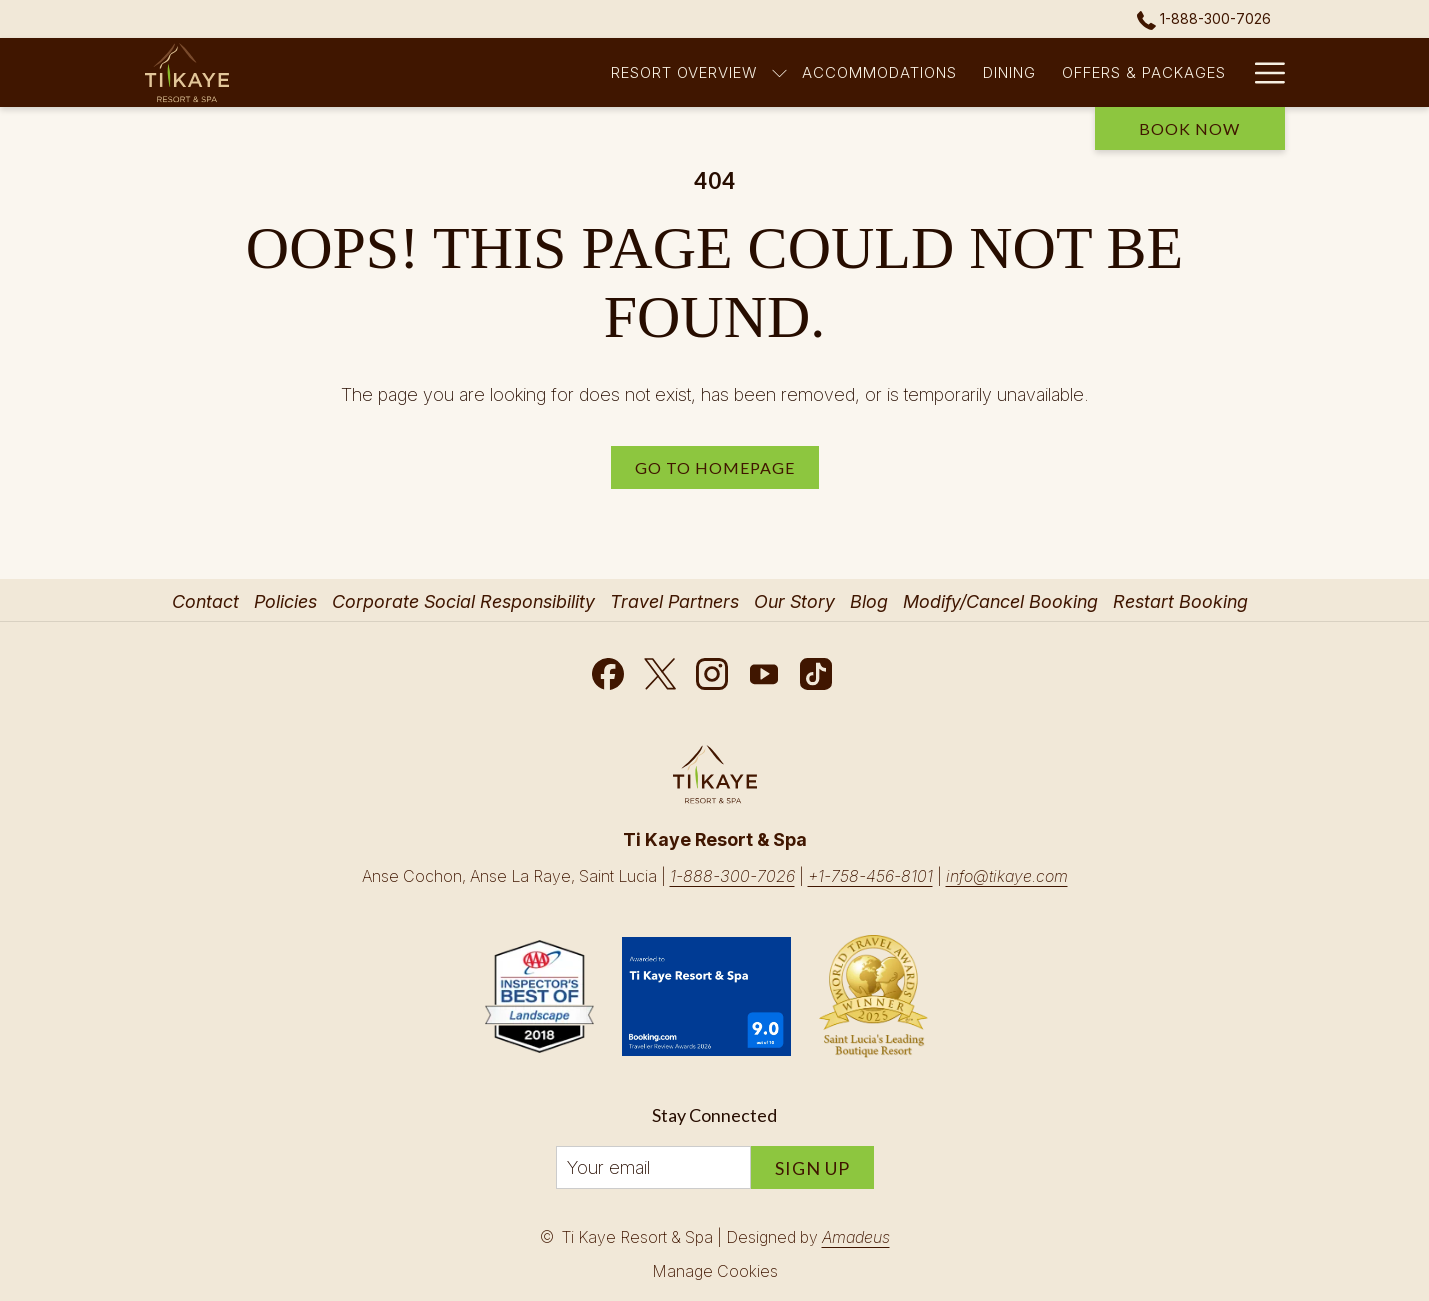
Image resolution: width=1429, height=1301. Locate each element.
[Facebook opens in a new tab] (608, 670)
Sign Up (812, 1168)
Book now (1189, 128)
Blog (869, 601)
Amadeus (856, 1237)
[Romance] (1186, 72)
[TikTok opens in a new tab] (816, 670)
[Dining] (745, 72)
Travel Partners (674, 601)
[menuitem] (208, 602)
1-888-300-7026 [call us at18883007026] (1204, 18)
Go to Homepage (715, 467)
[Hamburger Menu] (1262, 72)
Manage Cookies (715, 1271)
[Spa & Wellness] (1054, 72)
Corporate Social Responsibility (463, 601)
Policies (285, 601)
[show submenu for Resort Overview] (514, 72)
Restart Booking (1180, 601)
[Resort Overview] (419, 72)
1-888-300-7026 (732, 876)
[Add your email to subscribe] (653, 1167)
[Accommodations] (614, 72)
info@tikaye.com (1007, 876)
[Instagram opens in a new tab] (712, 670)
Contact (205, 601)
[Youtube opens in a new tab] (764, 670)
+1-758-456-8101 (870, 876)
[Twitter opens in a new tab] (660, 670)
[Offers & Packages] (880, 72)
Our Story (794, 601)
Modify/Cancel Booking (1000, 601)
